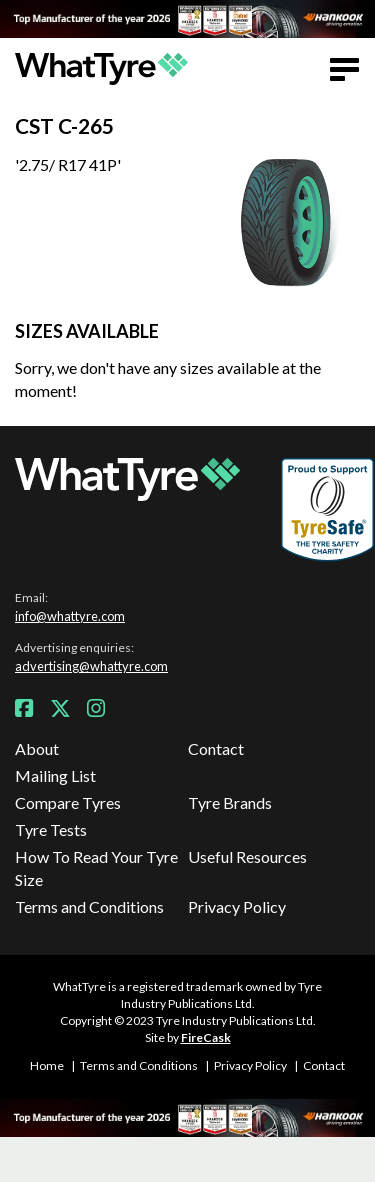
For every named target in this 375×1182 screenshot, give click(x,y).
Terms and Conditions (89, 906)
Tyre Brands (230, 802)
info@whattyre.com (70, 616)
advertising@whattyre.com (91, 666)
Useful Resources (247, 856)
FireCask (206, 1037)
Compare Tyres (68, 802)
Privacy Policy (237, 906)
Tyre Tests (51, 829)
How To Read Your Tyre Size (96, 867)
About (37, 748)
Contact (216, 748)
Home (47, 1065)
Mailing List (55, 775)
